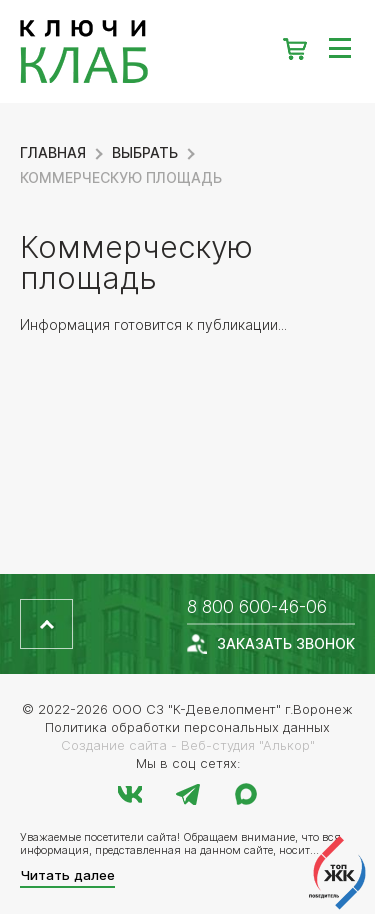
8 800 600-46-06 (257, 606)
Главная (53, 152)
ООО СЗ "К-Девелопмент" (196, 709)
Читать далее (67, 875)
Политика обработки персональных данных (187, 727)
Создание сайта (114, 745)
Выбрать (145, 152)
